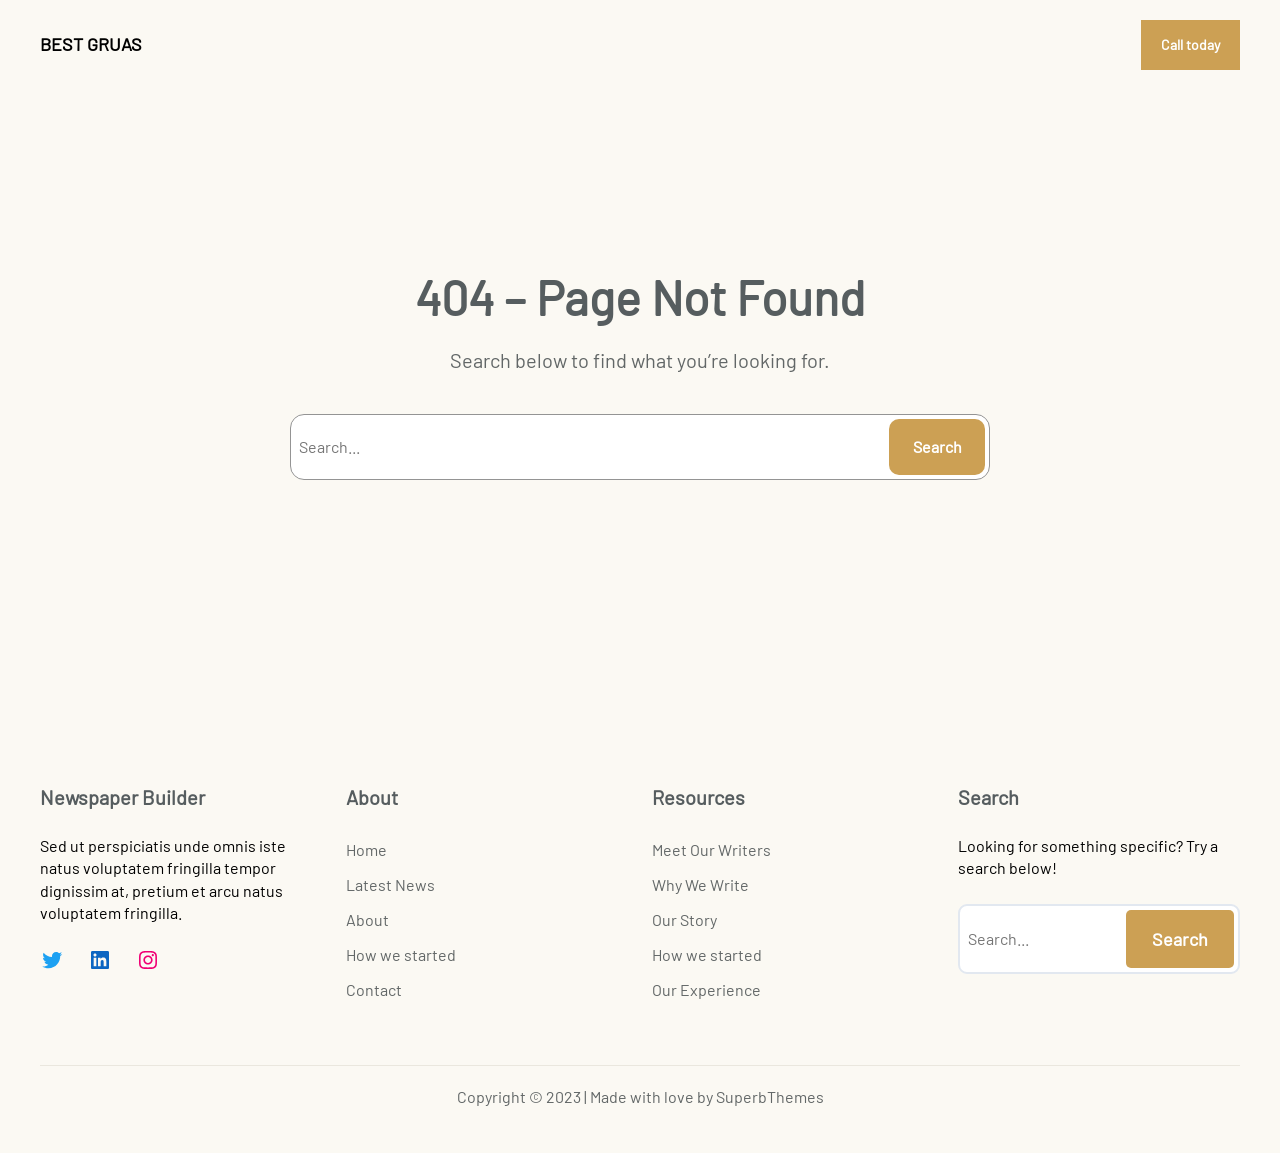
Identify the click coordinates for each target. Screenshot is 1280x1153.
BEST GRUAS (91, 44)
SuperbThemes (770, 1096)
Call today (1190, 44)
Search (937, 446)
